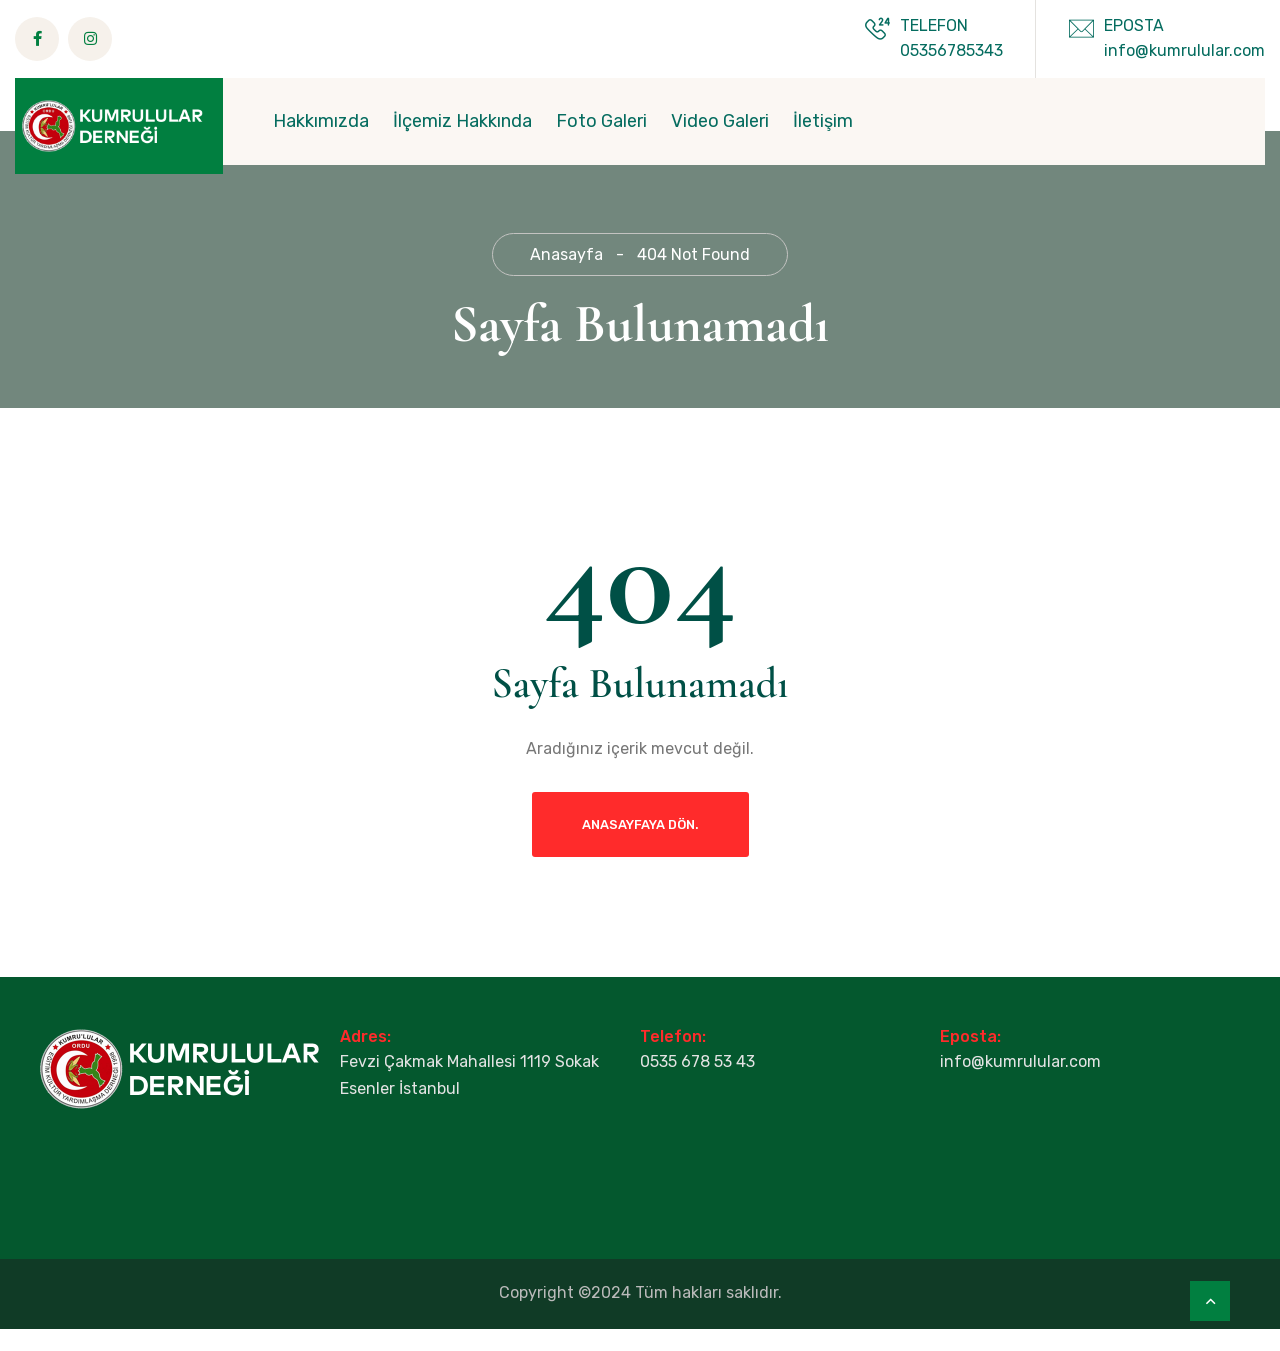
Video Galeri (720, 121)
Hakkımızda (321, 121)
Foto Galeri (601, 121)
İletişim (823, 121)
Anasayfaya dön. (640, 846)
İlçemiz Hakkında (462, 121)
